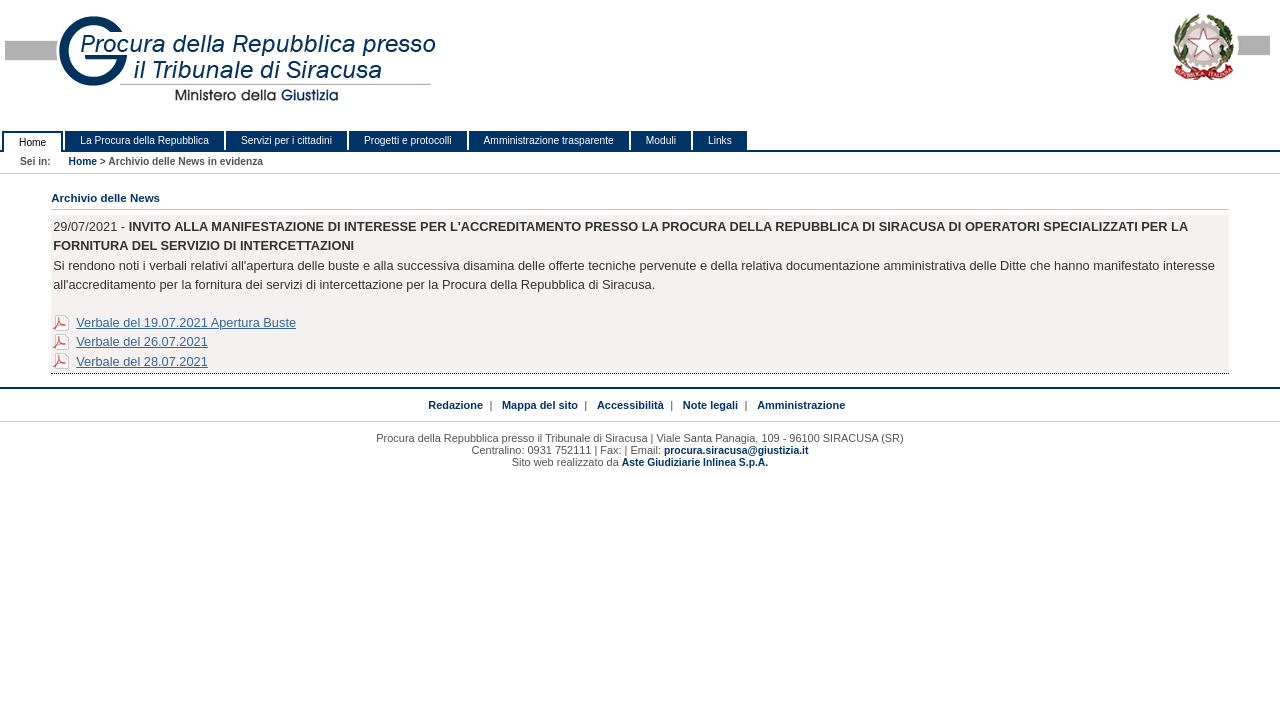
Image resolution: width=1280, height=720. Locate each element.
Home (32, 142)
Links (720, 140)
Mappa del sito (540, 405)
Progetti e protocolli (408, 140)
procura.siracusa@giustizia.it (736, 450)
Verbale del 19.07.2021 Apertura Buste (186, 322)
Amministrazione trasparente (549, 140)
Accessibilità (630, 405)
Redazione (455, 405)
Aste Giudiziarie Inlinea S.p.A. (695, 462)
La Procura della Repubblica (144, 140)
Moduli (661, 140)
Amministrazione (801, 405)
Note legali (710, 405)
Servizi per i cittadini (286, 140)
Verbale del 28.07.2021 (142, 361)
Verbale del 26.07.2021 (142, 341)
